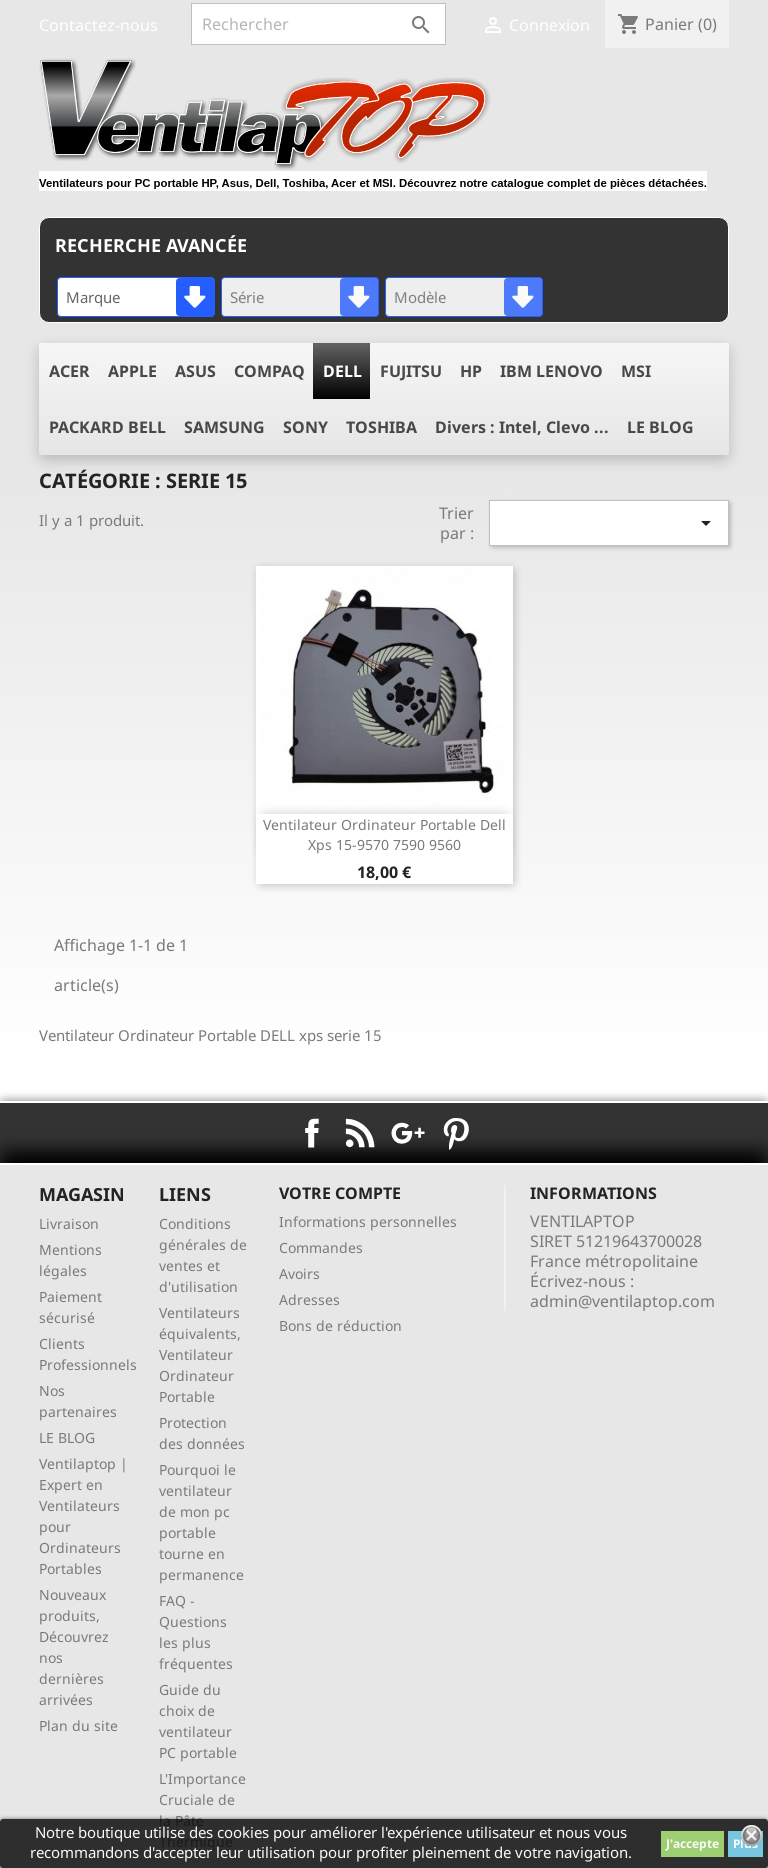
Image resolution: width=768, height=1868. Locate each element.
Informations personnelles (368, 1221)
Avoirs (299, 1273)
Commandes (321, 1247)
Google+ (408, 1133)
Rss (360, 1133)
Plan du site (78, 1725)
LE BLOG (67, 1437)
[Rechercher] (318, 24)
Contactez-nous (98, 25)
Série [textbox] (247, 297)
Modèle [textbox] (420, 297)
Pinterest (456, 1133)
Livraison (69, 1223)
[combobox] (136, 297)
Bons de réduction (340, 1325)
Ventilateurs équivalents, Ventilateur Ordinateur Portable (200, 1354)
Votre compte (340, 1193)
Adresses (309, 1299)
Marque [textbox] (93, 297)
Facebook (312, 1133)
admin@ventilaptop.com (622, 1301)
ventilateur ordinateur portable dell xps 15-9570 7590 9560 (384, 834)
